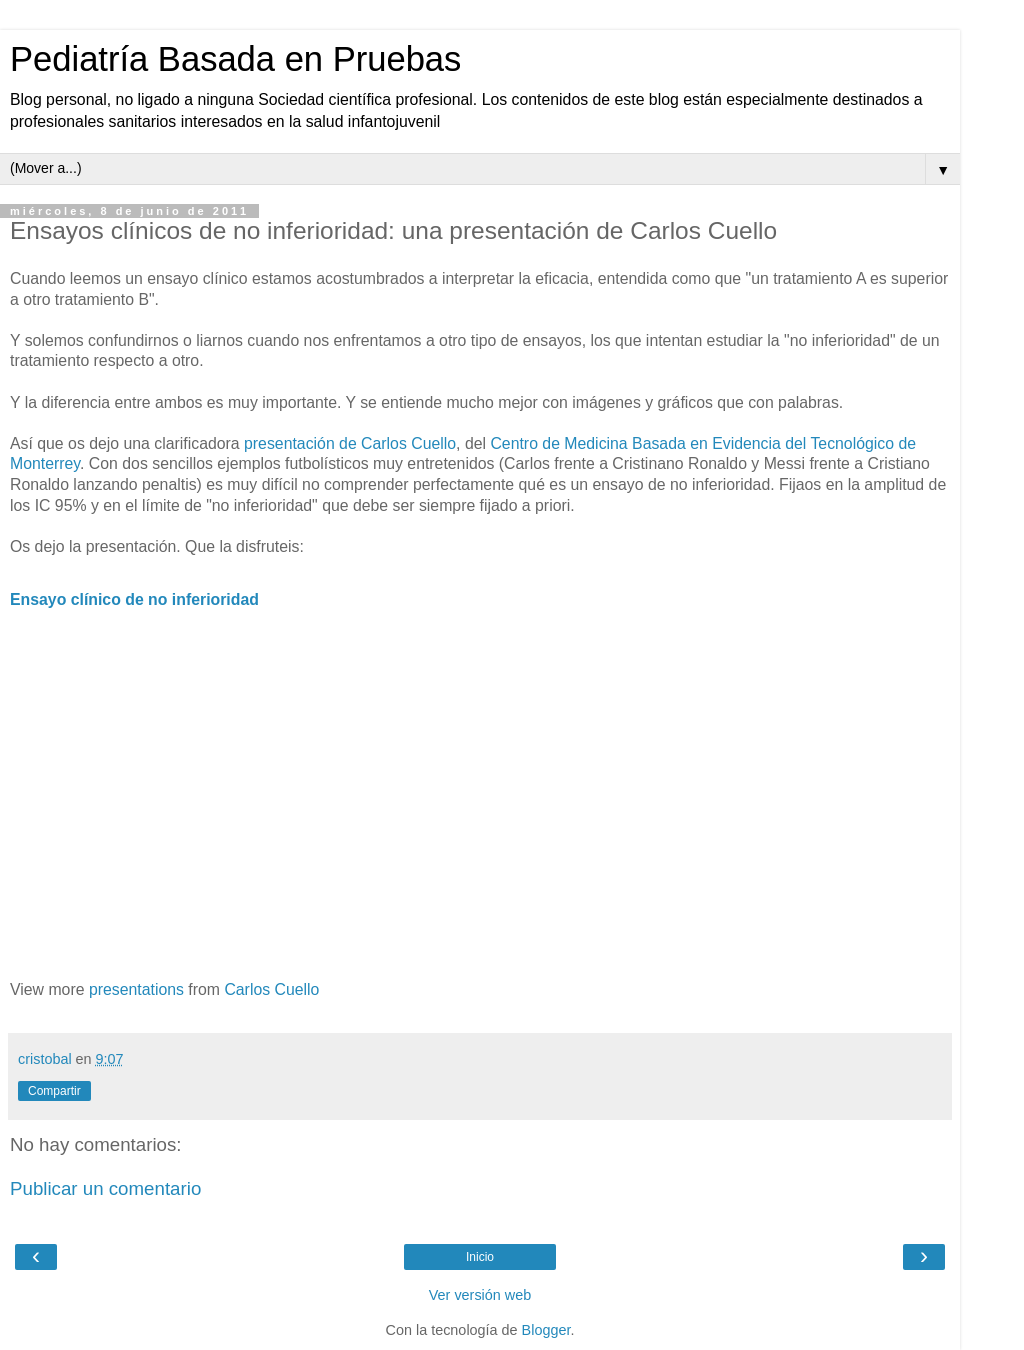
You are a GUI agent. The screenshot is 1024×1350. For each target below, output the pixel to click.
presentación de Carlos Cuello (350, 443)
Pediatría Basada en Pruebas (235, 59)
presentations (136, 989)
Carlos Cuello (271, 989)
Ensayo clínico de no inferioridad (134, 599)
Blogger (546, 1330)
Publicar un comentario (105, 1188)
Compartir (54, 1091)
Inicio (480, 1257)
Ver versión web (480, 1295)
